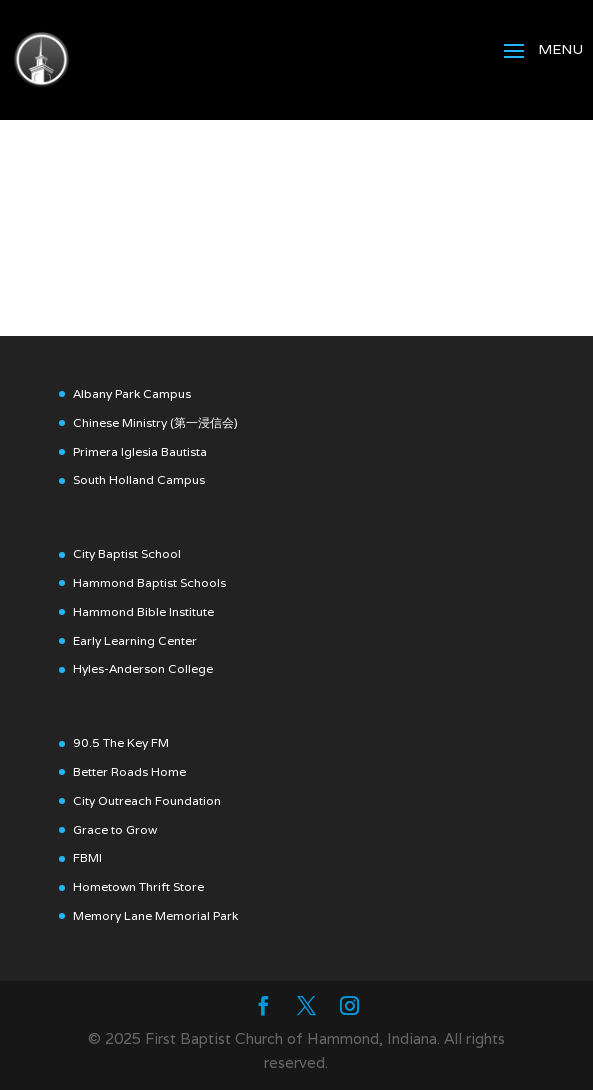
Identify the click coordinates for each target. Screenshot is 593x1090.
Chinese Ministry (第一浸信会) (155, 422)
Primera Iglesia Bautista (140, 451)
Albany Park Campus (132, 393)
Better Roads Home (129, 771)
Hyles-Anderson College (143, 668)
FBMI (87, 857)
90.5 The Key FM (121, 742)
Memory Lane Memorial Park (155, 915)
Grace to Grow (115, 829)
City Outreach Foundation (147, 800)
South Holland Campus (139, 479)
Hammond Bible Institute (143, 611)
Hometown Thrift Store (138, 886)
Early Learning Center (135, 640)
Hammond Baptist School (146, 582)
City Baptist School (127, 553)
